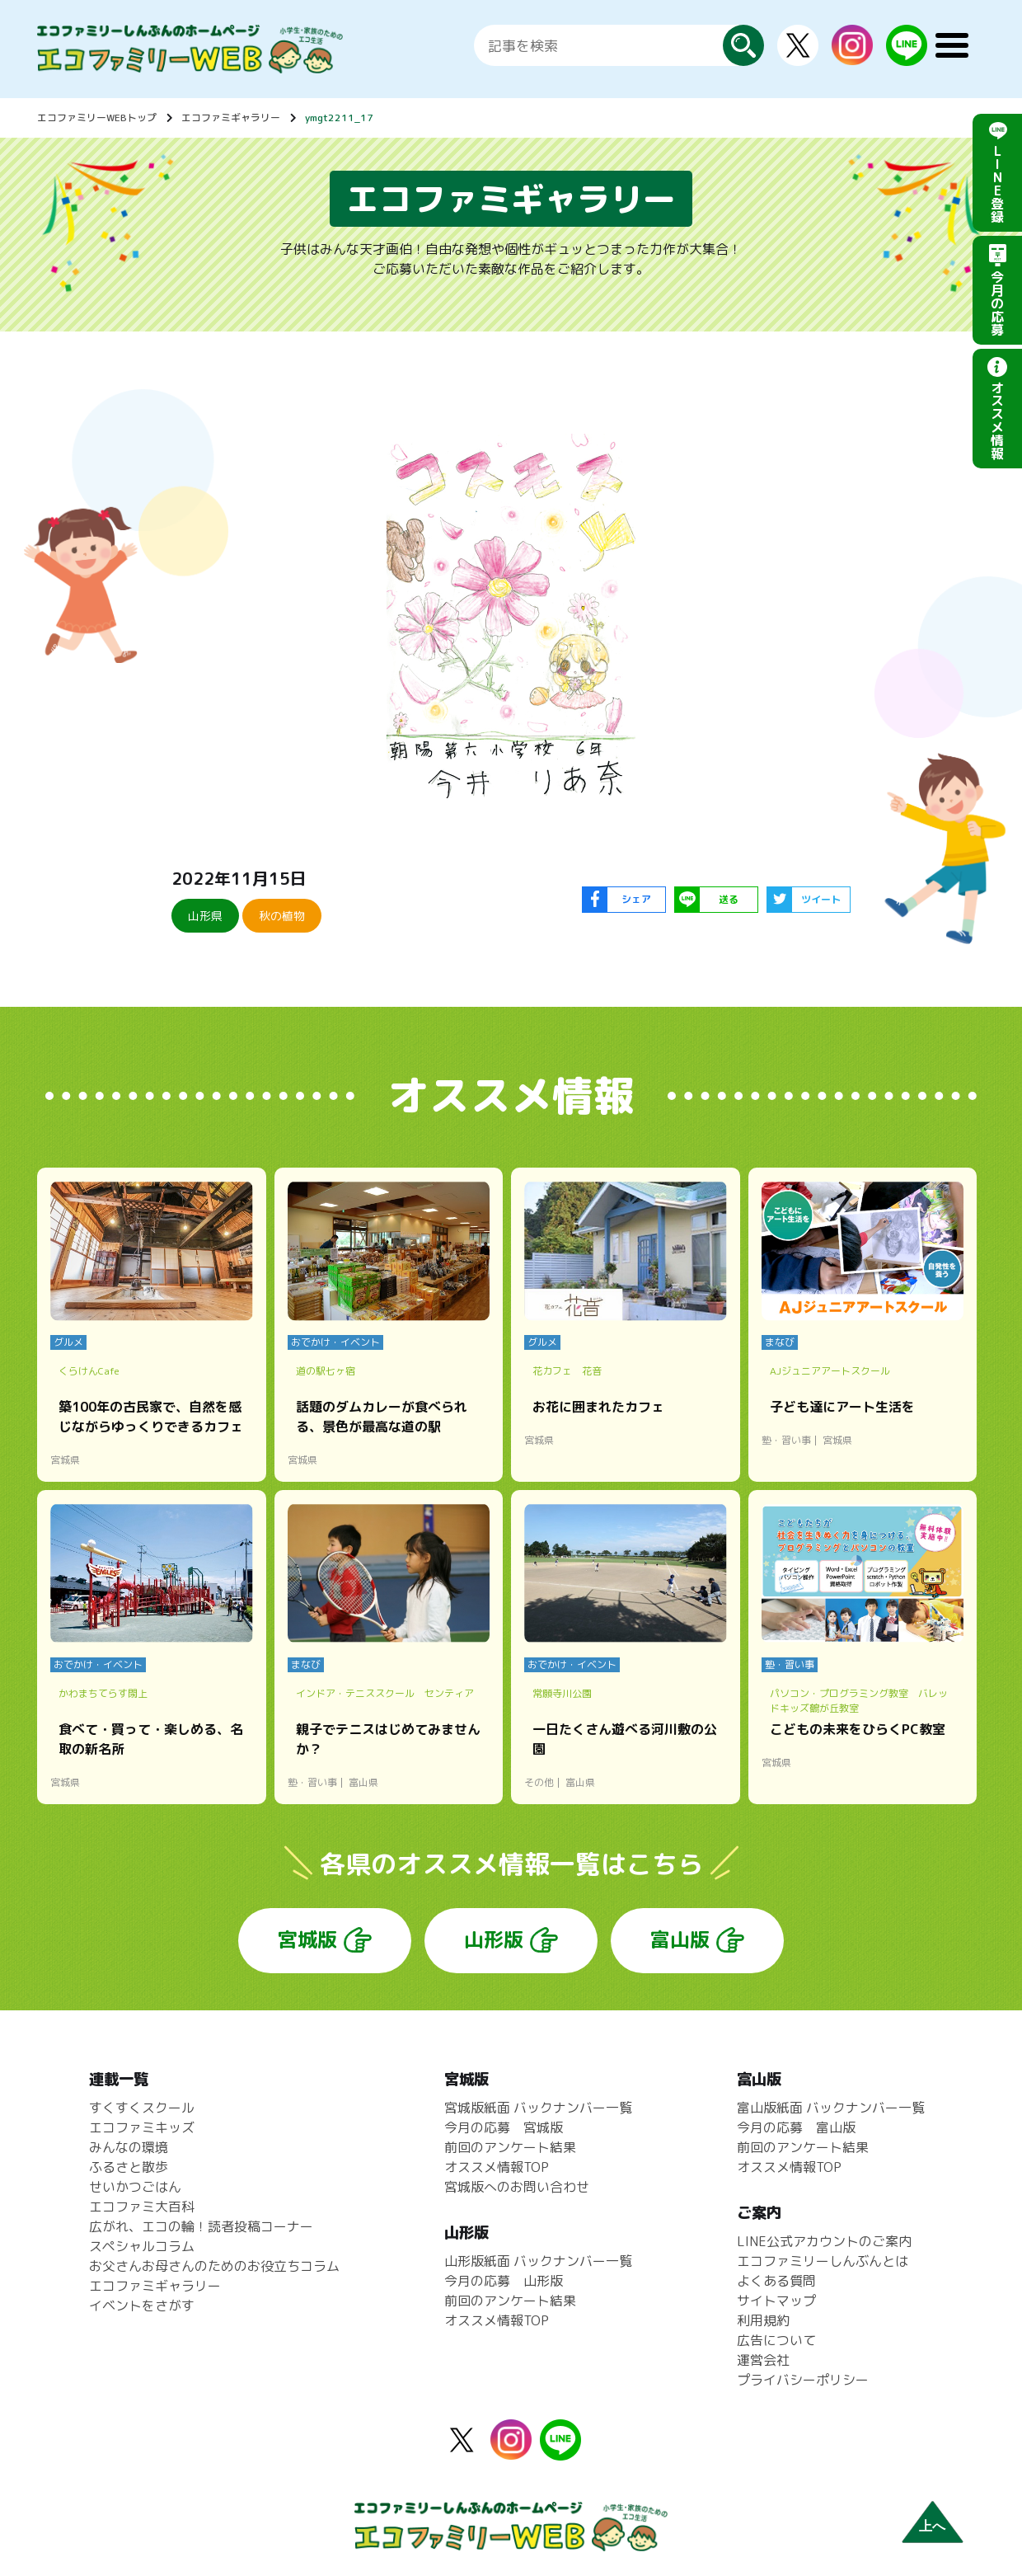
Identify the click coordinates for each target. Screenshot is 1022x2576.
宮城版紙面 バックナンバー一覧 (538, 2108)
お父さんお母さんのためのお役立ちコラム (214, 2266)
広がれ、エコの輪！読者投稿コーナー (201, 2226)
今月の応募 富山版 (796, 2127)
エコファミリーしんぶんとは (822, 2261)
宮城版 (307, 1939)
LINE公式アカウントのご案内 (824, 2241)
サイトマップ (776, 2301)
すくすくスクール (142, 2108)
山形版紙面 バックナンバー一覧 (538, 2261)
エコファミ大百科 (142, 2207)
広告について (776, 2340)
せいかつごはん (135, 2187)
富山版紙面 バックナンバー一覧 (831, 2108)
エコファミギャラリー (230, 117)
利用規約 (763, 2320)
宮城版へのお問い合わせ (516, 2187)
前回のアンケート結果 (510, 2147)
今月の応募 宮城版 (503, 2127)
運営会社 (763, 2360)
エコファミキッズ (142, 2127)
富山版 (680, 1939)
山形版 (493, 1939)
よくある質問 (776, 2281)
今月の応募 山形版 (503, 2281)
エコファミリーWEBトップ (97, 117)
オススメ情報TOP (496, 2167)
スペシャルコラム (142, 2246)
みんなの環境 (128, 2147)
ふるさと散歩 (128, 2167)
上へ (932, 2526)
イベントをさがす (142, 2305)
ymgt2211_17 (339, 117)
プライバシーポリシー (803, 2380)
